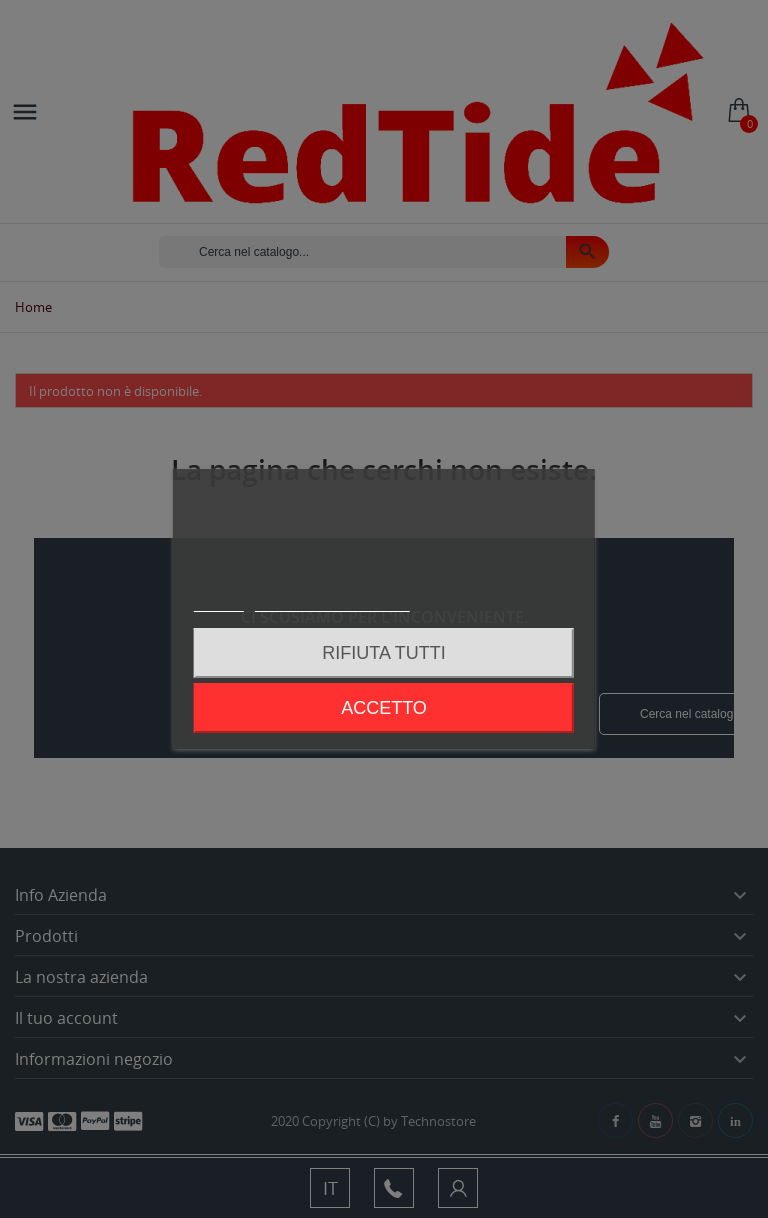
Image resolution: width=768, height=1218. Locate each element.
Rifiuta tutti (383, 653)
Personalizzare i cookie (332, 602)
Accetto (384, 708)
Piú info (219, 602)
